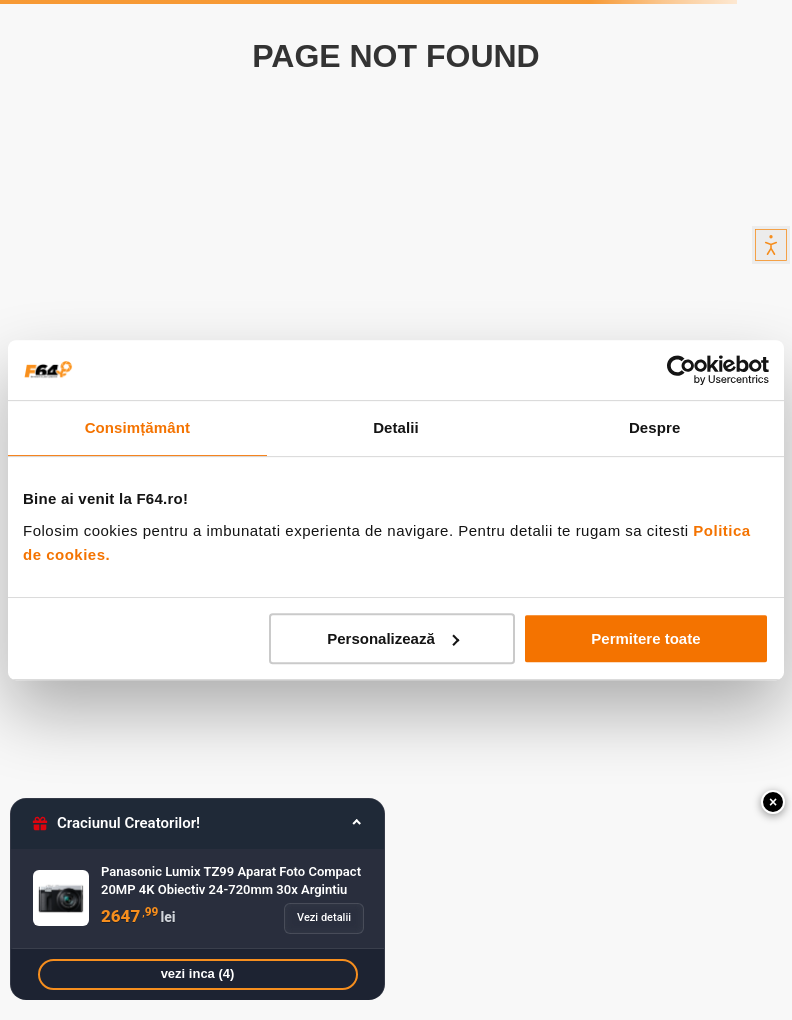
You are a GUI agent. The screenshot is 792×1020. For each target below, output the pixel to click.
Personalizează (393, 638)
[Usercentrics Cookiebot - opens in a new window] (681, 370)
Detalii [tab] (396, 427)
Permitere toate (645, 638)
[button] (773, 802)
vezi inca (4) (198, 973)
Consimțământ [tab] (137, 427)
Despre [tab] (654, 427)
